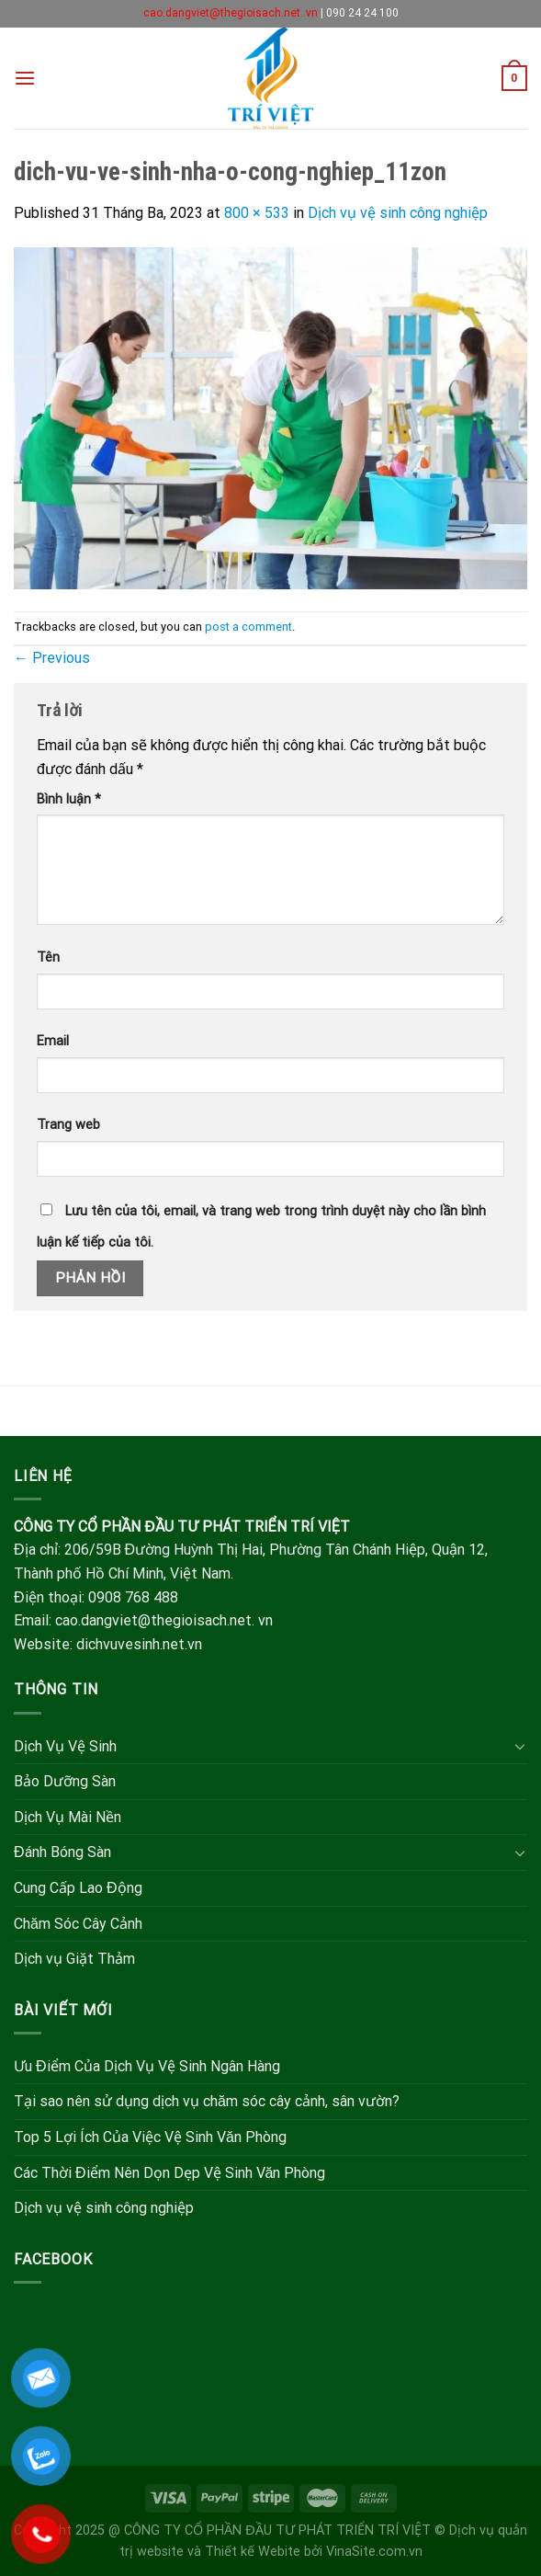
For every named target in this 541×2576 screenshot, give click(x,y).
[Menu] (25, 77)
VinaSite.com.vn (374, 2551)
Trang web (68, 1125)
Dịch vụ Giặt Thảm (74, 1958)
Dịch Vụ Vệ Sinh (65, 1746)
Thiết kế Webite (252, 2551)
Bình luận (69, 799)
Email (53, 1041)
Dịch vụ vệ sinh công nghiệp (398, 213)
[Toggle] (520, 1746)
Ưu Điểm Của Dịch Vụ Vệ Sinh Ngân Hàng (147, 2066)
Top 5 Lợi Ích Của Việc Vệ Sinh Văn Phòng (150, 2137)
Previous (52, 658)
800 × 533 (256, 213)
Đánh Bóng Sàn (62, 1852)
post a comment (248, 626)
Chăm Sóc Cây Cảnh (78, 1923)
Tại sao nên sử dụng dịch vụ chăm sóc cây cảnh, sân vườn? (207, 2101)
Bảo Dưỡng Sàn (65, 1781)
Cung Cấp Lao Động (78, 1888)
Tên (48, 957)
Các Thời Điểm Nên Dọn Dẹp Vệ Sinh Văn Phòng (169, 2173)
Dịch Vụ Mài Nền (67, 1817)
